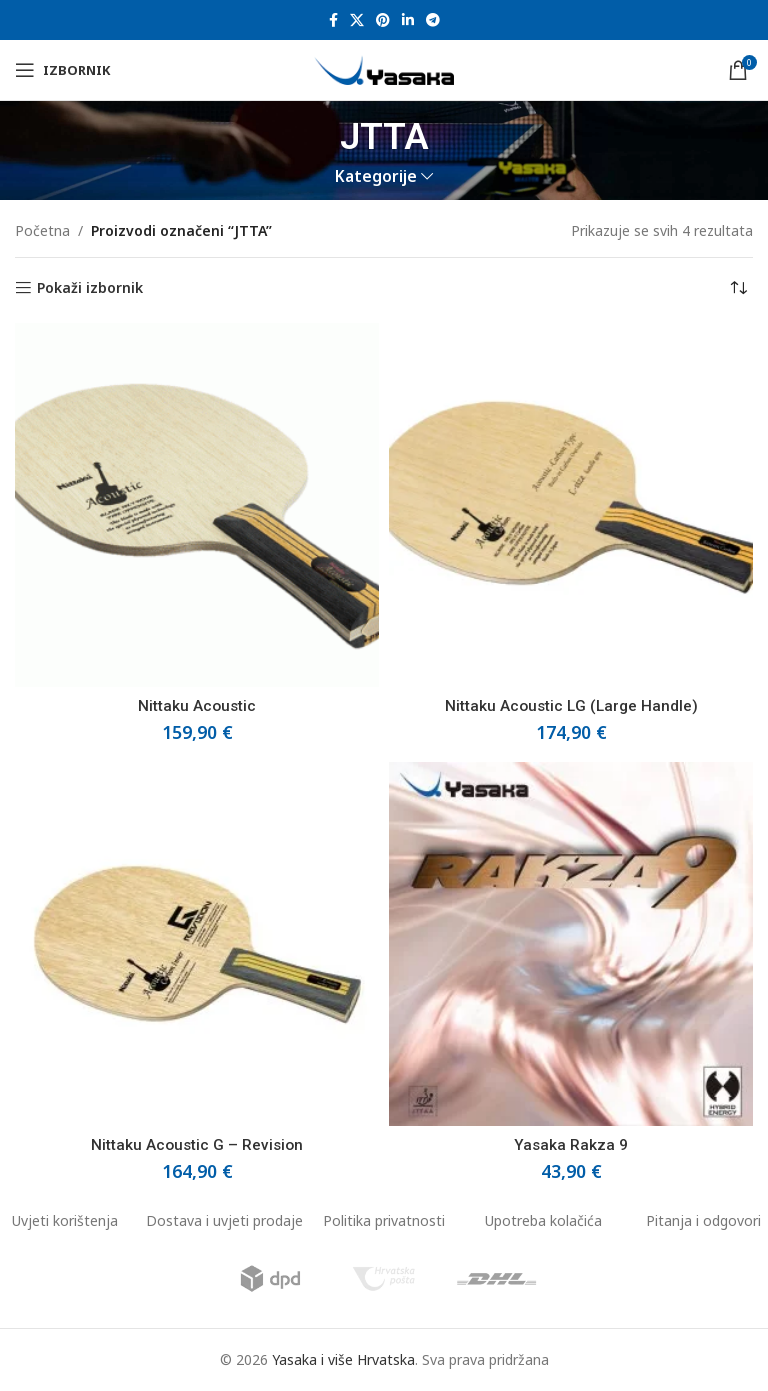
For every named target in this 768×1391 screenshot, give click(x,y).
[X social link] (357, 20)
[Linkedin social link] (408, 20)
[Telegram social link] (433, 20)
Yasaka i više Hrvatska (343, 1359)
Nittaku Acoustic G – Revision (197, 1145)
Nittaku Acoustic (197, 706)
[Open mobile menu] (62, 70)
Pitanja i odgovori (703, 1220)
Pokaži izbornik (90, 288)
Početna (42, 230)
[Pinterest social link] (383, 20)
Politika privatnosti (384, 1220)
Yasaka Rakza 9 (571, 1145)
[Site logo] (384, 68)
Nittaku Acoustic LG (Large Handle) (571, 706)
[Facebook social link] (333, 20)
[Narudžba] (738, 288)
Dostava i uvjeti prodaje (224, 1220)
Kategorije (376, 176)
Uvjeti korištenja (65, 1220)
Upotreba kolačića (543, 1220)
